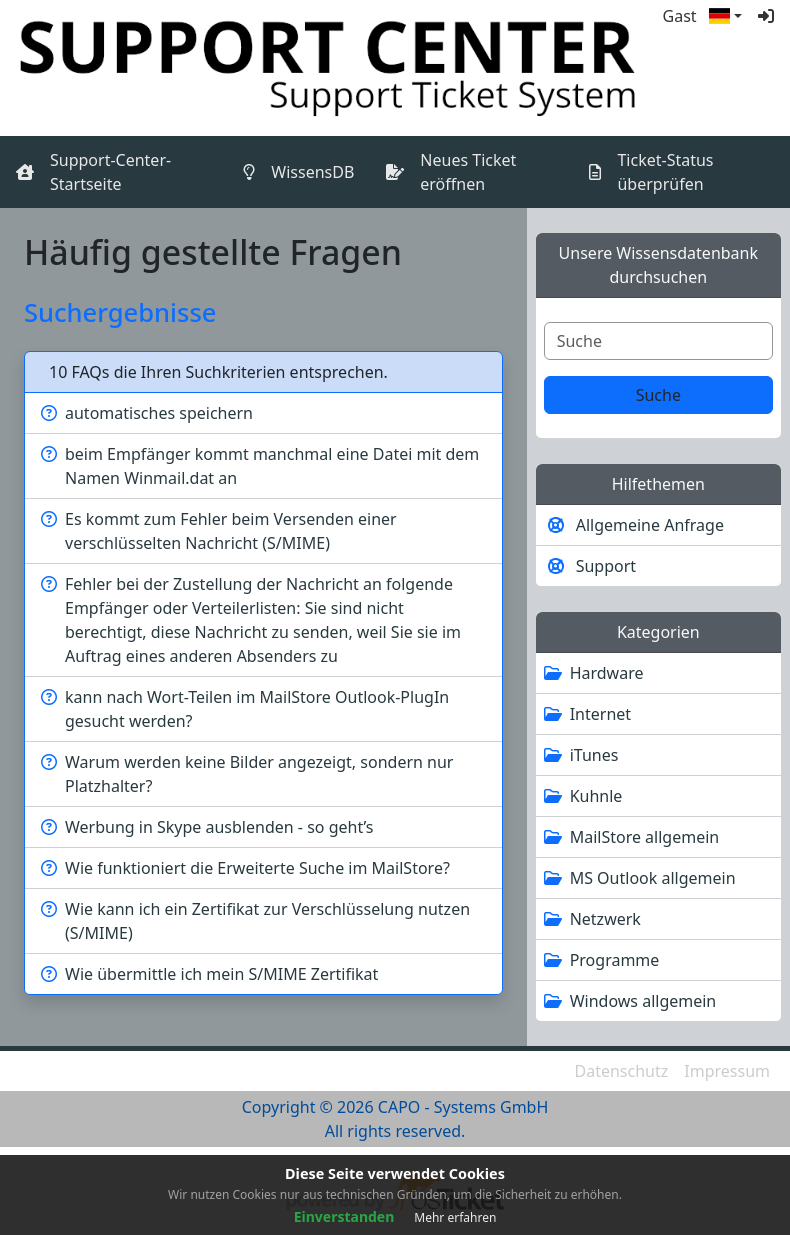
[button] (725, 16)
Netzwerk (605, 919)
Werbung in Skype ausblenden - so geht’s (219, 827)
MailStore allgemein (645, 837)
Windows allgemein (643, 1001)
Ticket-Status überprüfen (665, 172)
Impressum (727, 1071)
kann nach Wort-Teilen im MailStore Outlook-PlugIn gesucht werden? (257, 709)
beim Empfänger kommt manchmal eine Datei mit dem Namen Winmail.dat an (272, 466)
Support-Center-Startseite (110, 172)
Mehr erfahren (455, 1217)
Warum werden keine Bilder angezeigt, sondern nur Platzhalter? (259, 774)
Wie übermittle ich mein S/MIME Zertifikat (221, 974)
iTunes (594, 755)
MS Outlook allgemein (653, 878)
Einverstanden (344, 1216)
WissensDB (316, 171)
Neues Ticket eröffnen (468, 172)
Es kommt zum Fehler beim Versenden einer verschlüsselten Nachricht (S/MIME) (231, 531)
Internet (600, 714)
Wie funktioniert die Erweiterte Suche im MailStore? (257, 868)
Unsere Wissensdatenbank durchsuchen (658, 265)
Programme (615, 960)
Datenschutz (622, 1071)
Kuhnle (596, 796)
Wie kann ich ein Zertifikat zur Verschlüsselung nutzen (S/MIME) (267, 921)
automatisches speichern (159, 413)
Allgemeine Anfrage (650, 525)
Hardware (607, 673)
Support (606, 566)
